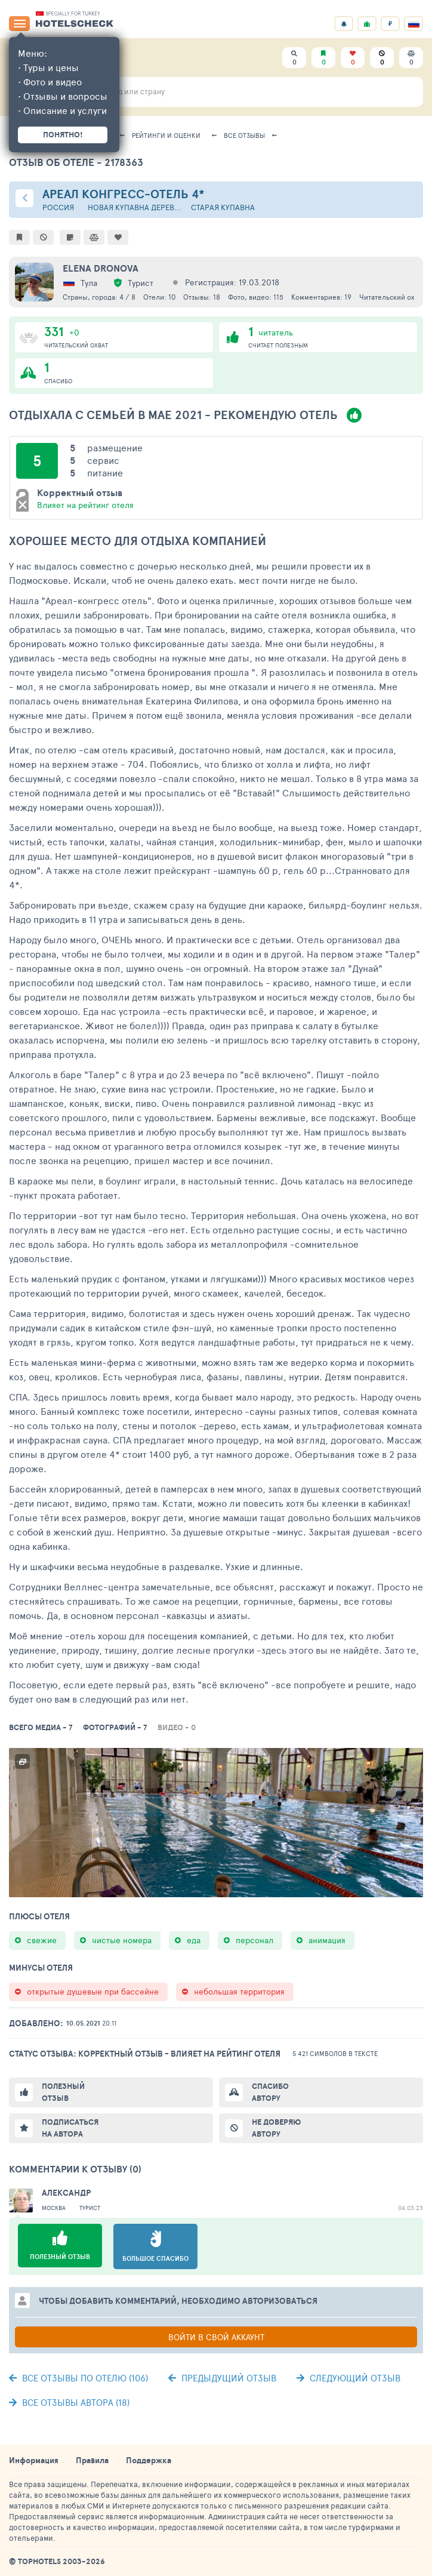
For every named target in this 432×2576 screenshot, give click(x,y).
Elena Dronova (100, 268)
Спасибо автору (270, 2092)
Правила (92, 2460)
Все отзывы (244, 135)
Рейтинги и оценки (166, 135)
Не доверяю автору (276, 2128)
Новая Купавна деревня (135, 207)
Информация (33, 2460)
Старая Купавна (223, 207)
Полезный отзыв (63, 2092)
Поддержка (148, 2460)
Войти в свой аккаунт (216, 2337)
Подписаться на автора (70, 2128)
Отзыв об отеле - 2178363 (76, 162)
